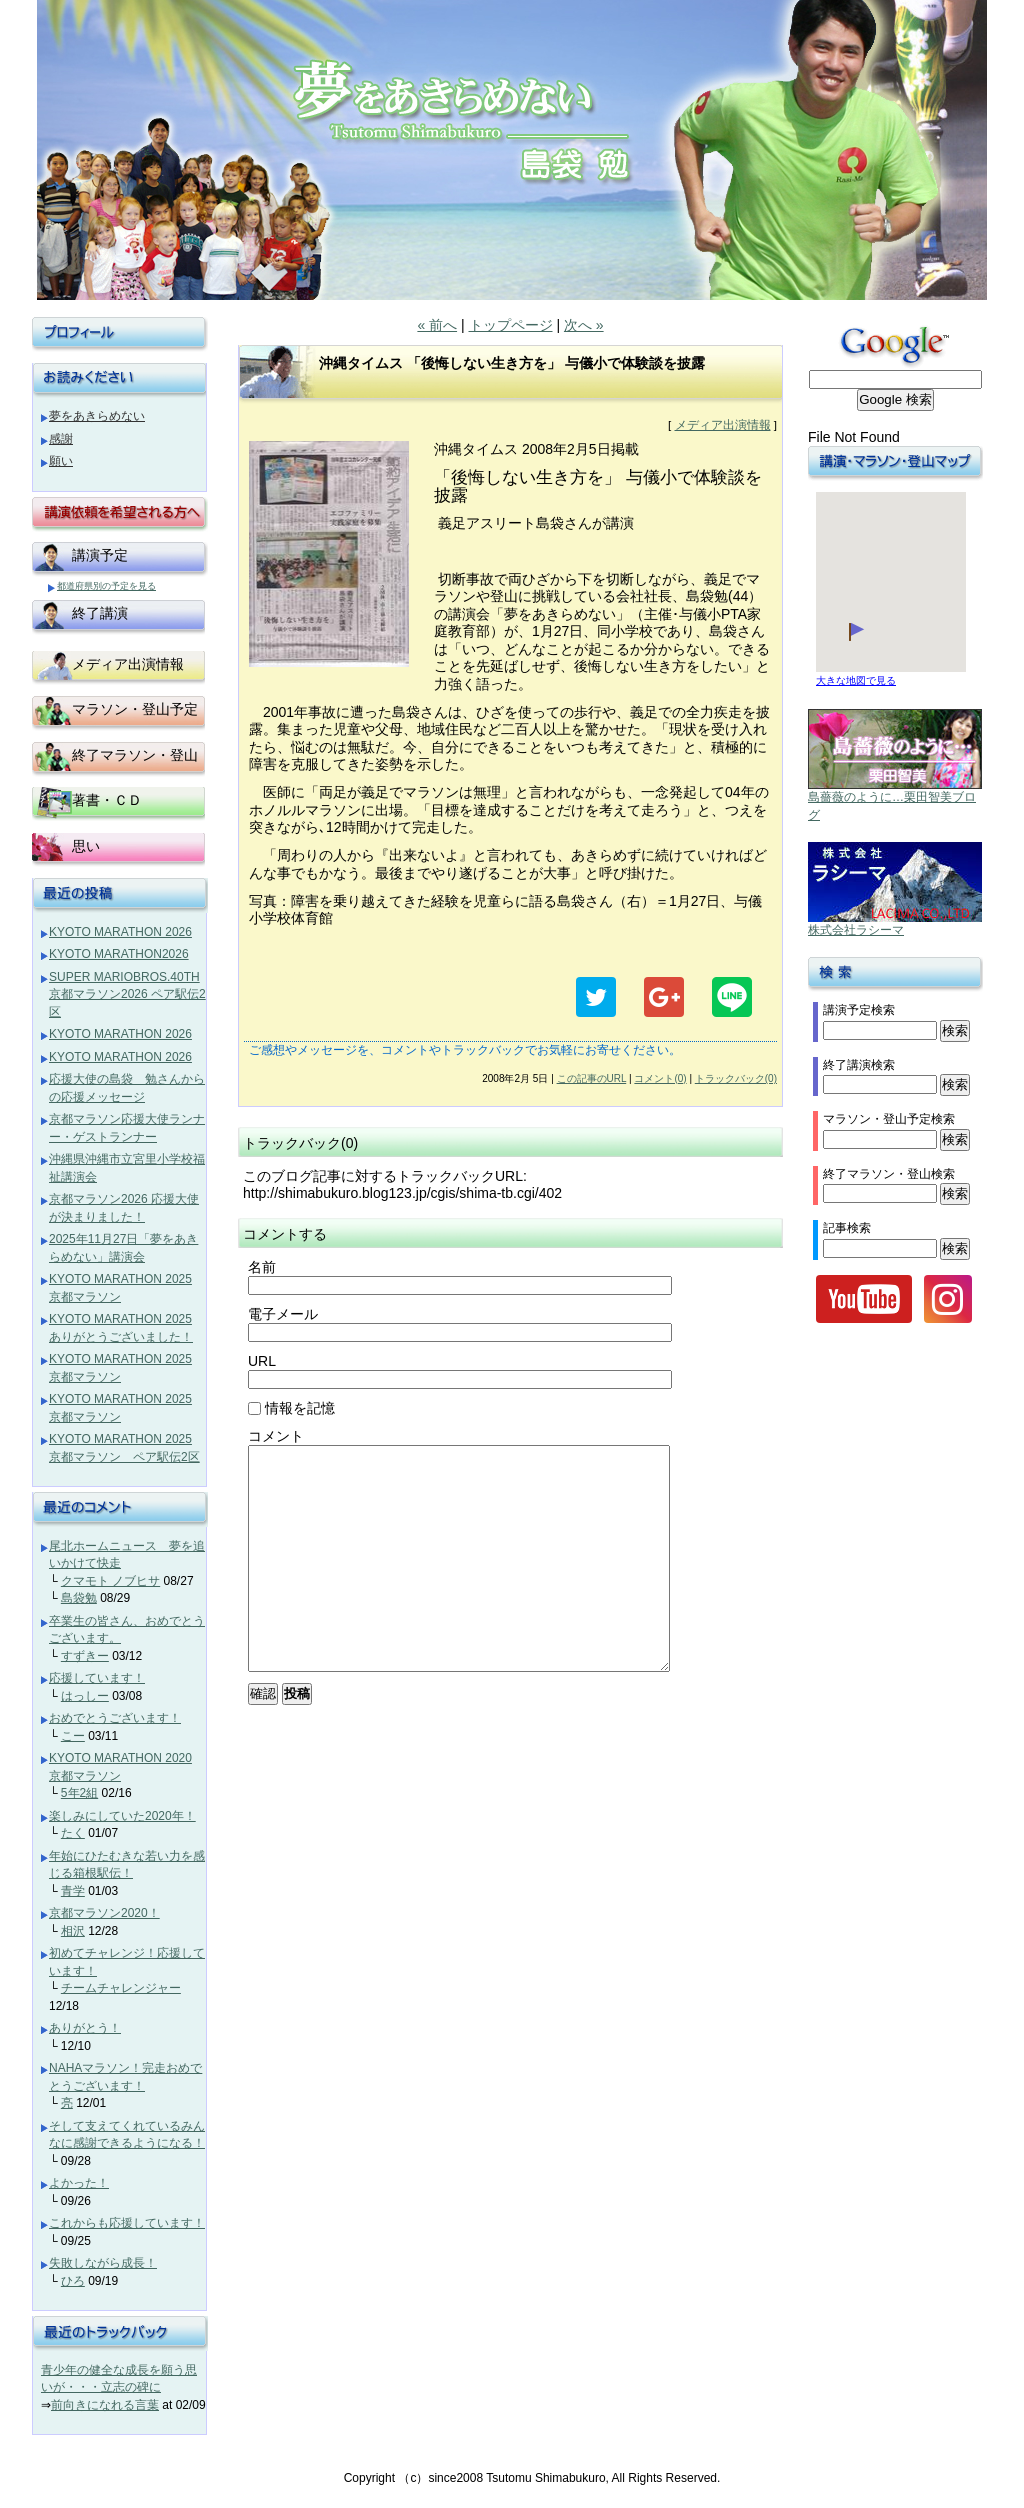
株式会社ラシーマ (856, 930)
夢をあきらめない (97, 416)
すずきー (85, 1656)
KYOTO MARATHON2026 (119, 954)
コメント (276, 1436)
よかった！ (79, 2183)
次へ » (584, 325)
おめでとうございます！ (115, 1718)
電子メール (283, 1314)
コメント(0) (660, 1078)
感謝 (61, 439)
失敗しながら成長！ (103, 2263)
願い (61, 461)
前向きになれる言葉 (105, 2405)
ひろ (73, 2281)
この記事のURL (592, 1078)
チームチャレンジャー (121, 1988)
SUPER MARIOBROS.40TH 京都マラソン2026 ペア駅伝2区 (127, 994)
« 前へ (437, 325)
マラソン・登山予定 (135, 709)
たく (73, 1833)
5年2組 (79, 1793)
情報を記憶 (291, 1408)
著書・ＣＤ (107, 800)
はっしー (85, 1696)
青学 (73, 1891)
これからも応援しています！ (127, 2223)
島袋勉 (79, 1598)
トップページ (511, 325)
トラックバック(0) (736, 1078)
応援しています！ (97, 1678)
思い (86, 846)
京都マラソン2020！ (104, 1913)
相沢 (73, 1931)
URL (262, 1361)
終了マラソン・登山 (135, 755)
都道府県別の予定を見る (106, 586)
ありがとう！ (85, 2028)
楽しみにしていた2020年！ (122, 1816)
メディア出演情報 (723, 425)
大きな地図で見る (856, 680)
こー (73, 1736)
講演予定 (100, 555)
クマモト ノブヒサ (110, 1581)
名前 (262, 1267)
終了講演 (100, 613)
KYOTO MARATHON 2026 (120, 932)
